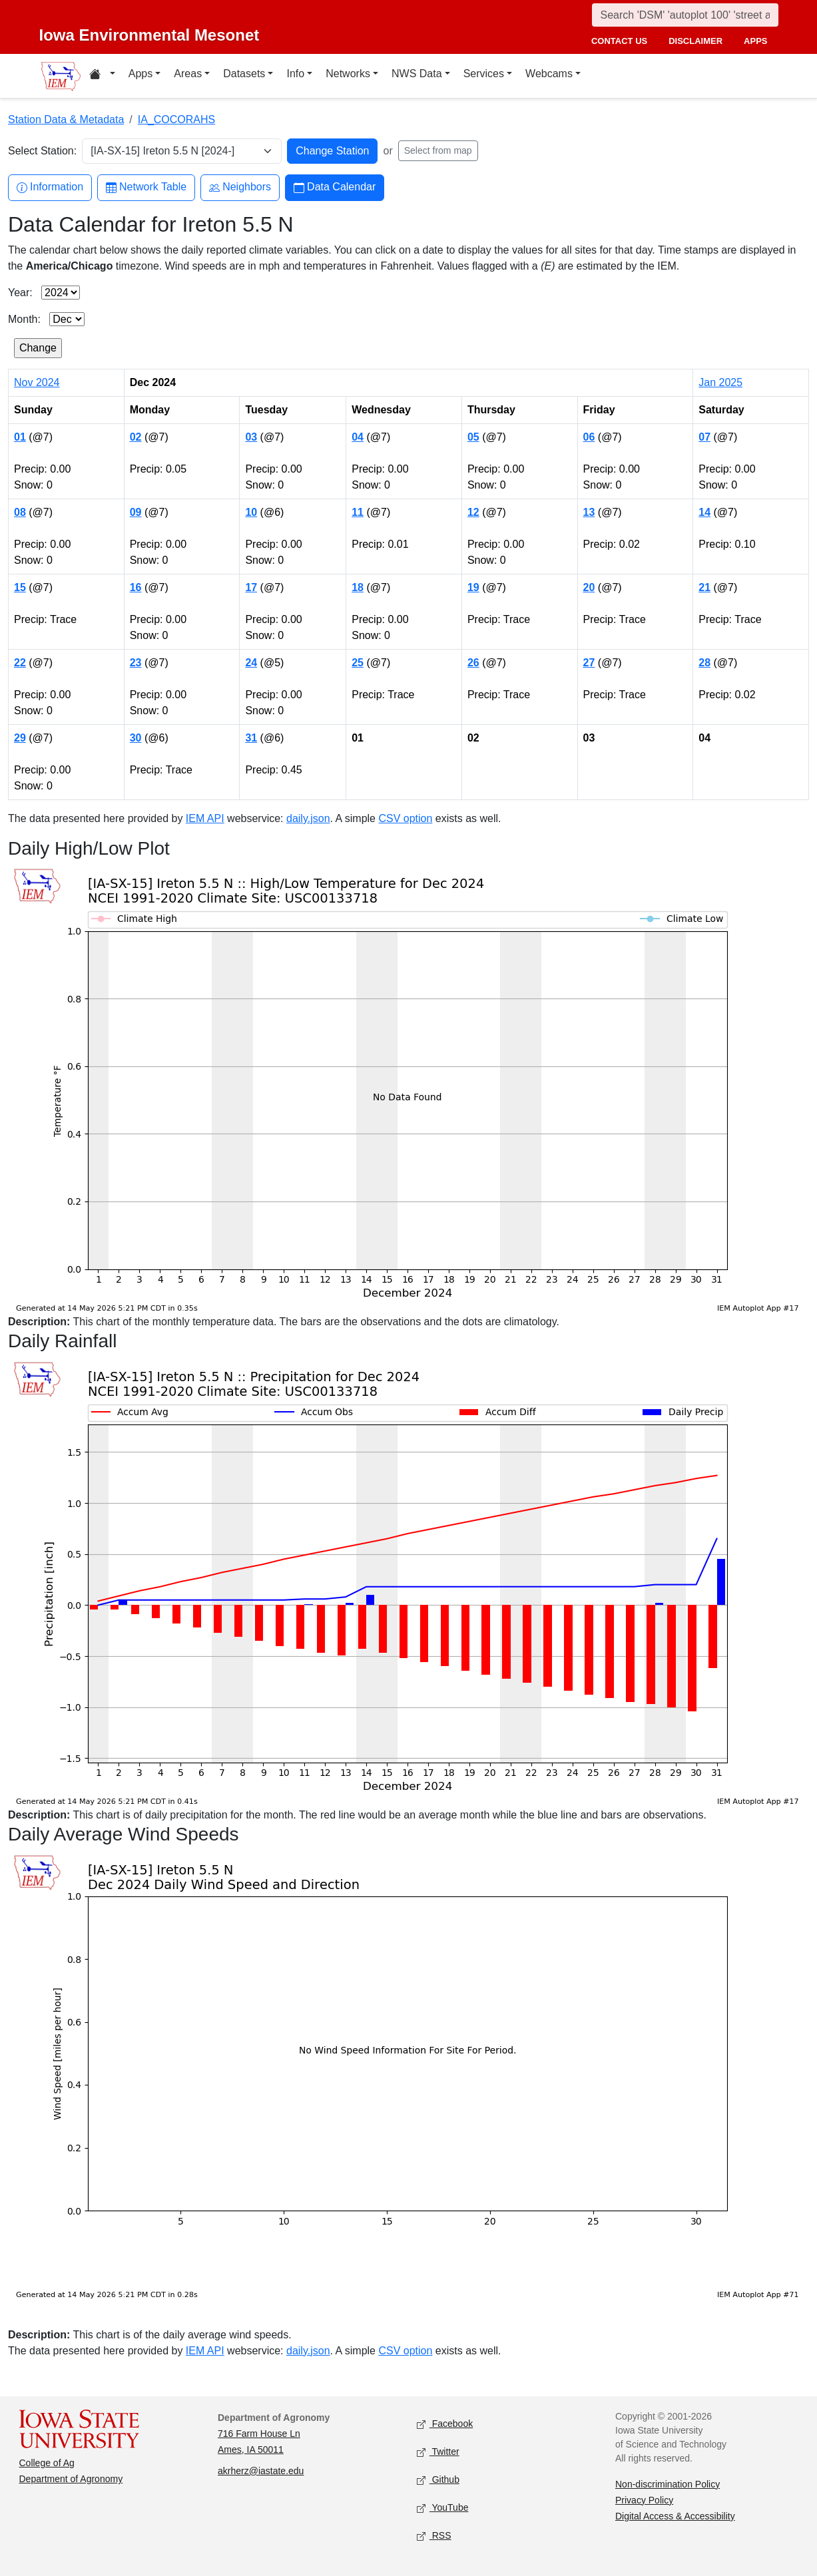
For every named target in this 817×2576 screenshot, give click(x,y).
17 (251, 587)
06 (589, 437)
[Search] (685, 15)
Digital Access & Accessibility (675, 2516)
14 (704, 512)
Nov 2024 (37, 382)
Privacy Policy (644, 2500)
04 (358, 437)
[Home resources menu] (102, 76)
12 (473, 512)
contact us (619, 41)
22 (20, 662)
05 (473, 437)
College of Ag (47, 2463)
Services (483, 73)
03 (251, 437)
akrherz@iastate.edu (261, 2471)
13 (589, 512)
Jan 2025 (720, 382)
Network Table (146, 187)
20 (589, 587)
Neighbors (240, 187)
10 (251, 512)
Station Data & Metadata (66, 119)
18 (358, 587)
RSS (434, 2536)
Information (50, 187)
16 (136, 587)
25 (358, 662)
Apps (140, 73)
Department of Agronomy (71, 2478)
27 (589, 662)
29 (20, 738)
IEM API (205, 818)
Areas (188, 73)
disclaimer (695, 41)
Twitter (438, 2452)
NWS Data (417, 73)
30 (136, 738)
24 (251, 662)
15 (20, 587)
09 (136, 512)
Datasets (244, 73)
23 (136, 662)
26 (473, 662)
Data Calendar (335, 187)
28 (704, 662)
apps (755, 41)
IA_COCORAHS (176, 119)
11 (358, 512)
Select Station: (42, 150)
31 (251, 738)
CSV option (405, 818)
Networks (348, 73)
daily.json (308, 818)
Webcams (549, 73)
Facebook (445, 2424)
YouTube (443, 2508)
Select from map (438, 150)
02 (136, 437)
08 (20, 512)
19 (473, 587)
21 (704, 587)
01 (20, 437)
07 (704, 437)
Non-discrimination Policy (667, 2484)
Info (295, 73)
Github (438, 2480)
